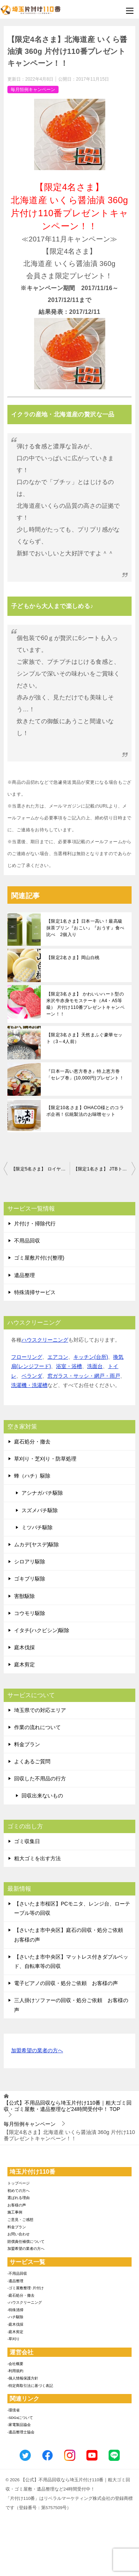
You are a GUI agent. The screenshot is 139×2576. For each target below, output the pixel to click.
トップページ (18, 2183)
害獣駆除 (24, 1596)
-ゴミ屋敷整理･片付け (25, 2288)
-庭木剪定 (15, 2332)
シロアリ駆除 (29, 1562)
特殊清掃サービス (35, 1292)
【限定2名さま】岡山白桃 (72, 957)
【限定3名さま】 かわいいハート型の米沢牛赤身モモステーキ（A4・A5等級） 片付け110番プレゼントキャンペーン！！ (85, 1004)
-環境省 (13, 2410)
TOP (68, 2106)
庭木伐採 (24, 1647)
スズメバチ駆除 (39, 1510)
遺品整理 (24, 1275)
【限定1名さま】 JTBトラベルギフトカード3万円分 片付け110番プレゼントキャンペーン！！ (104, 1169)
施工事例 (14, 2212)
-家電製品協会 (19, 2425)
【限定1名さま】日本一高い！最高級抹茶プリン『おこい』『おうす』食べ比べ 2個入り (85, 928)
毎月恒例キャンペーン (33, 89)
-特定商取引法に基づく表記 (30, 2386)
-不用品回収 (17, 2273)
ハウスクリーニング (44, 1340)
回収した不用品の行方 (40, 1778)
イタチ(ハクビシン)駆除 (41, 1630)
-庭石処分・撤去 (20, 2295)
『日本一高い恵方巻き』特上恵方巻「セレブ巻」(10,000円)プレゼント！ (85, 1075)
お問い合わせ (18, 2234)
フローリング (26, 1357)
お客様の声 (16, 2205)
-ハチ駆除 (15, 2317)
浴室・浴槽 (69, 1366)
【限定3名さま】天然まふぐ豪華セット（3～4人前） (84, 1038)
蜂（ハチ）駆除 (32, 1476)
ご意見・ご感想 (20, 2220)
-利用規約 (15, 2371)
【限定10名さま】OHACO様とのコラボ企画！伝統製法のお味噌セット (85, 1111)
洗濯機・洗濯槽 (29, 1385)
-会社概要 (15, 2364)
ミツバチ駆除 (37, 1527)
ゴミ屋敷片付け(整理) (39, 1258)
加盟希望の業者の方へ (37, 2050)
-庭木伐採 (15, 2324)
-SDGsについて (20, 2418)
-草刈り (13, 2339)
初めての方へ (18, 2191)
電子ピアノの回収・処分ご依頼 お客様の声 (66, 1983)
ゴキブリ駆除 (29, 1579)
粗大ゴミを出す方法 (37, 1858)
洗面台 (95, 1366)
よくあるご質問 (32, 1761)
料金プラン (27, 1744)
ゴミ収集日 (27, 1841)
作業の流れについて (37, 1727)
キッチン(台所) (90, 1357)
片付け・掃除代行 (35, 1224)
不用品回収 (27, 1241)
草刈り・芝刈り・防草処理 (45, 1459)
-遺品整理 (15, 2281)
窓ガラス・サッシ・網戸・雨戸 (83, 1376)
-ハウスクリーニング (24, 2302)
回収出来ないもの (42, 1796)
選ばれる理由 (18, 2198)
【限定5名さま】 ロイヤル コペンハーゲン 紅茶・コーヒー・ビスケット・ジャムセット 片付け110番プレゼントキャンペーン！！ (40, 1169)
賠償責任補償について (25, 2241)
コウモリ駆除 (29, 1613)
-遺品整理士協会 (20, 2432)
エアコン (57, 1357)
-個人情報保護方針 (22, 2378)
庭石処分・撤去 (32, 1442)
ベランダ (31, 1376)
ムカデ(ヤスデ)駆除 (36, 1544)
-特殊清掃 (15, 2310)
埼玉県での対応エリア (40, 1710)
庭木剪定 (24, 1664)
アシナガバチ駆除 (42, 1493)
